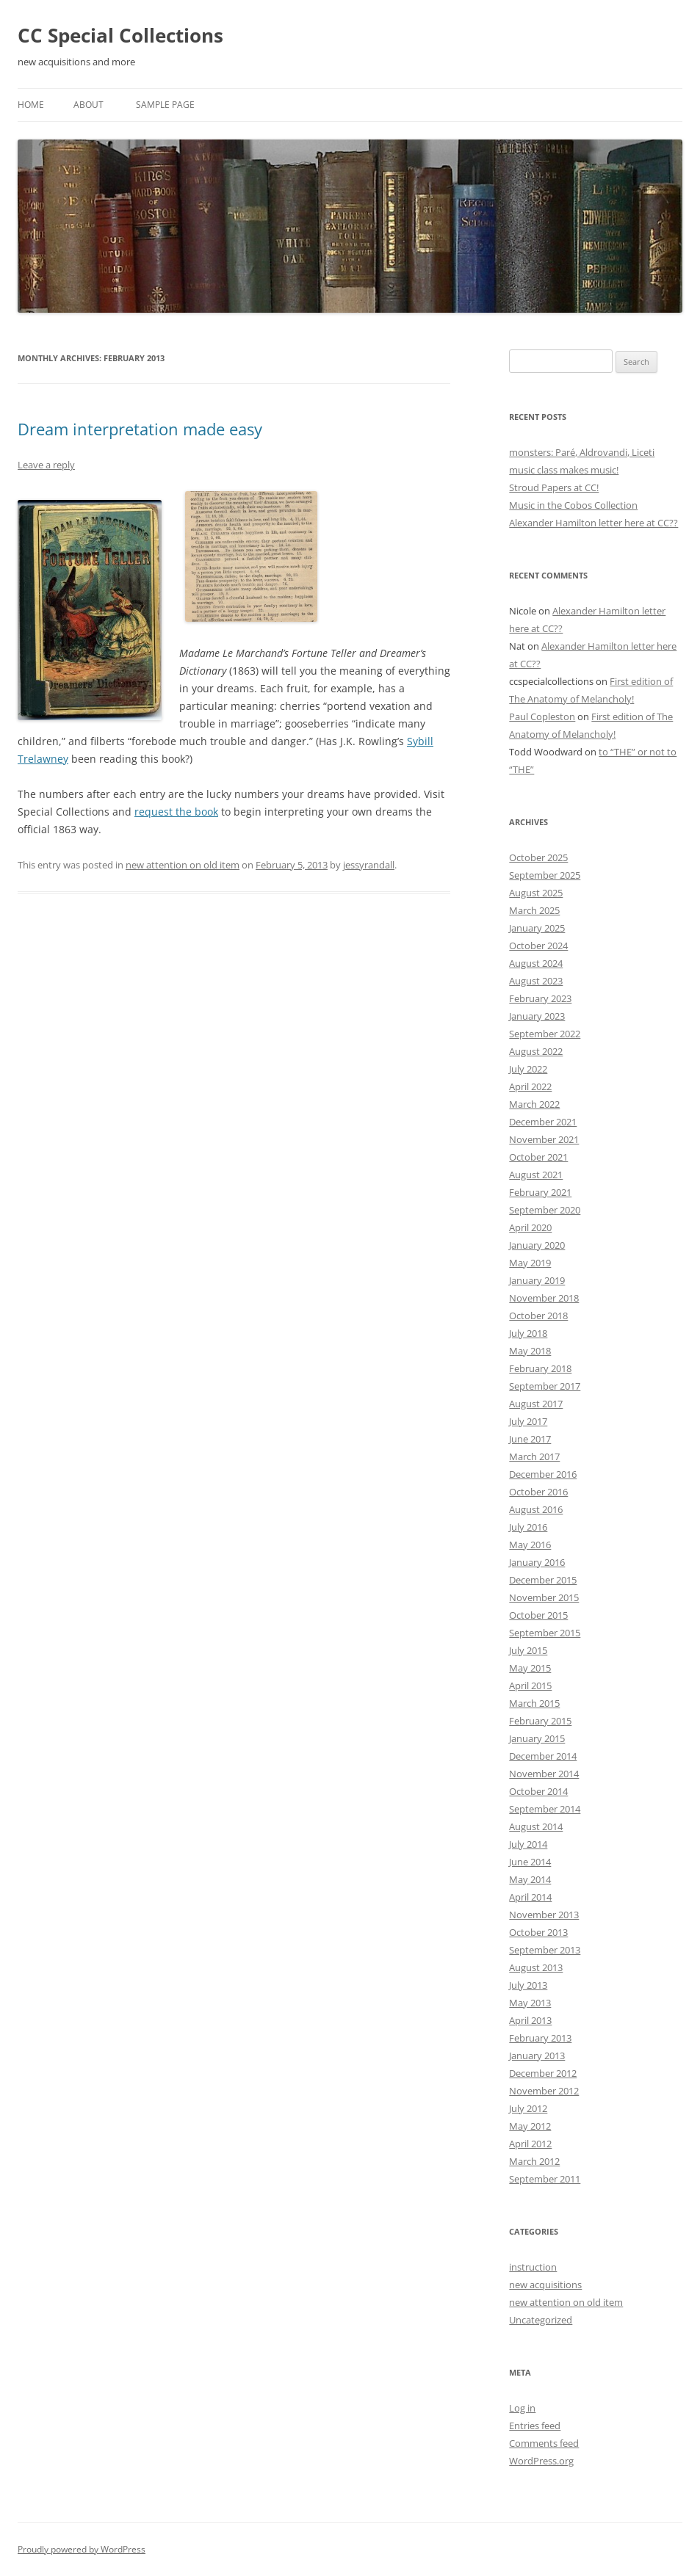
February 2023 (540, 998)
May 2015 (530, 1668)
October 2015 (538, 1615)
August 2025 (536, 892)
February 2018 (540, 1368)
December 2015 (543, 1579)
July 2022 (528, 1068)
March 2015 (534, 1703)
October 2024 (538, 945)
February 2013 (540, 2038)
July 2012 (528, 2108)
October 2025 (538, 857)
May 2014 (530, 1879)
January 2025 (537, 928)
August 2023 (536, 980)
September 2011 (544, 2178)
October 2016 (538, 1491)
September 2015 (544, 1632)
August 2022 (536, 1051)
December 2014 (543, 1756)
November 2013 (544, 1914)
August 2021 (536, 1174)
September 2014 (544, 1808)
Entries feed (534, 2425)
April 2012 (530, 2143)
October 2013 (538, 1932)
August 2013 (536, 1967)
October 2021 (538, 1157)
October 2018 (538, 1315)
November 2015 (544, 1597)
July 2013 (528, 1985)
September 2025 (544, 875)
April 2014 (530, 1897)
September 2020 (544, 1209)
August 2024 (536, 963)
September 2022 (544, 1033)
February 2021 (540, 1192)
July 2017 (528, 1421)
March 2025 (534, 910)
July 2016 (528, 1527)
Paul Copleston (542, 716)
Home (31, 104)
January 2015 (537, 1738)
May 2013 (530, 2002)
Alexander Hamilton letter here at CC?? (593, 522)
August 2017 (536, 1403)
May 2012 (530, 2126)
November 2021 (544, 1139)
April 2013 (530, 2020)
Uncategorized (540, 2319)
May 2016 (530, 1544)
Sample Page (165, 104)
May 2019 (530, 1262)
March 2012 (534, 2161)
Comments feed (544, 2443)
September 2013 (544, 1949)
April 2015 (530, 1685)
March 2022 (534, 1104)
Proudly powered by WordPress (81, 2549)
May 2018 (530, 1350)
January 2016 (537, 1562)
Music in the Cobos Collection (573, 505)
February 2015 (540, 1720)
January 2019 (537, 1280)
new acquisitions (545, 2284)
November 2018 (544, 1298)
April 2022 (530, 1086)
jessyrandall (368, 864)
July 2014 (528, 1844)
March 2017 (534, 1456)
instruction (533, 2267)
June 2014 (530, 1861)
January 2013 (537, 2055)
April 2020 (530, 1227)
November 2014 (544, 1773)
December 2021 (543, 1121)
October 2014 (538, 1791)
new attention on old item (182, 864)
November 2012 (544, 2090)
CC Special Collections (120, 35)
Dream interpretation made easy (140, 429)
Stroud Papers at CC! (554, 487)
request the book (176, 812)
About (88, 104)
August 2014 (536, 1826)
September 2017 (544, 1386)
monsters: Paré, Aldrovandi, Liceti (581, 452)
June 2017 (530, 1438)
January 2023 (537, 1016)
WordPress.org (541, 2460)
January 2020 (537, 1245)
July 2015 (528, 1650)
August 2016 (536, 1509)
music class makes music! (563, 469)
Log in (522, 2407)
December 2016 (543, 1474)
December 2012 (543, 2073)
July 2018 (528, 1333)
